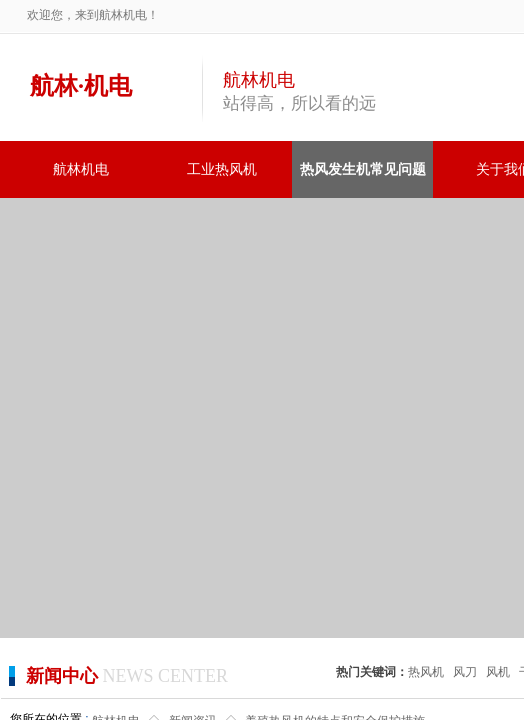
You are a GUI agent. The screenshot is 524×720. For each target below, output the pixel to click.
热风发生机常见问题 (363, 169)
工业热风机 (222, 169)
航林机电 (81, 169)
